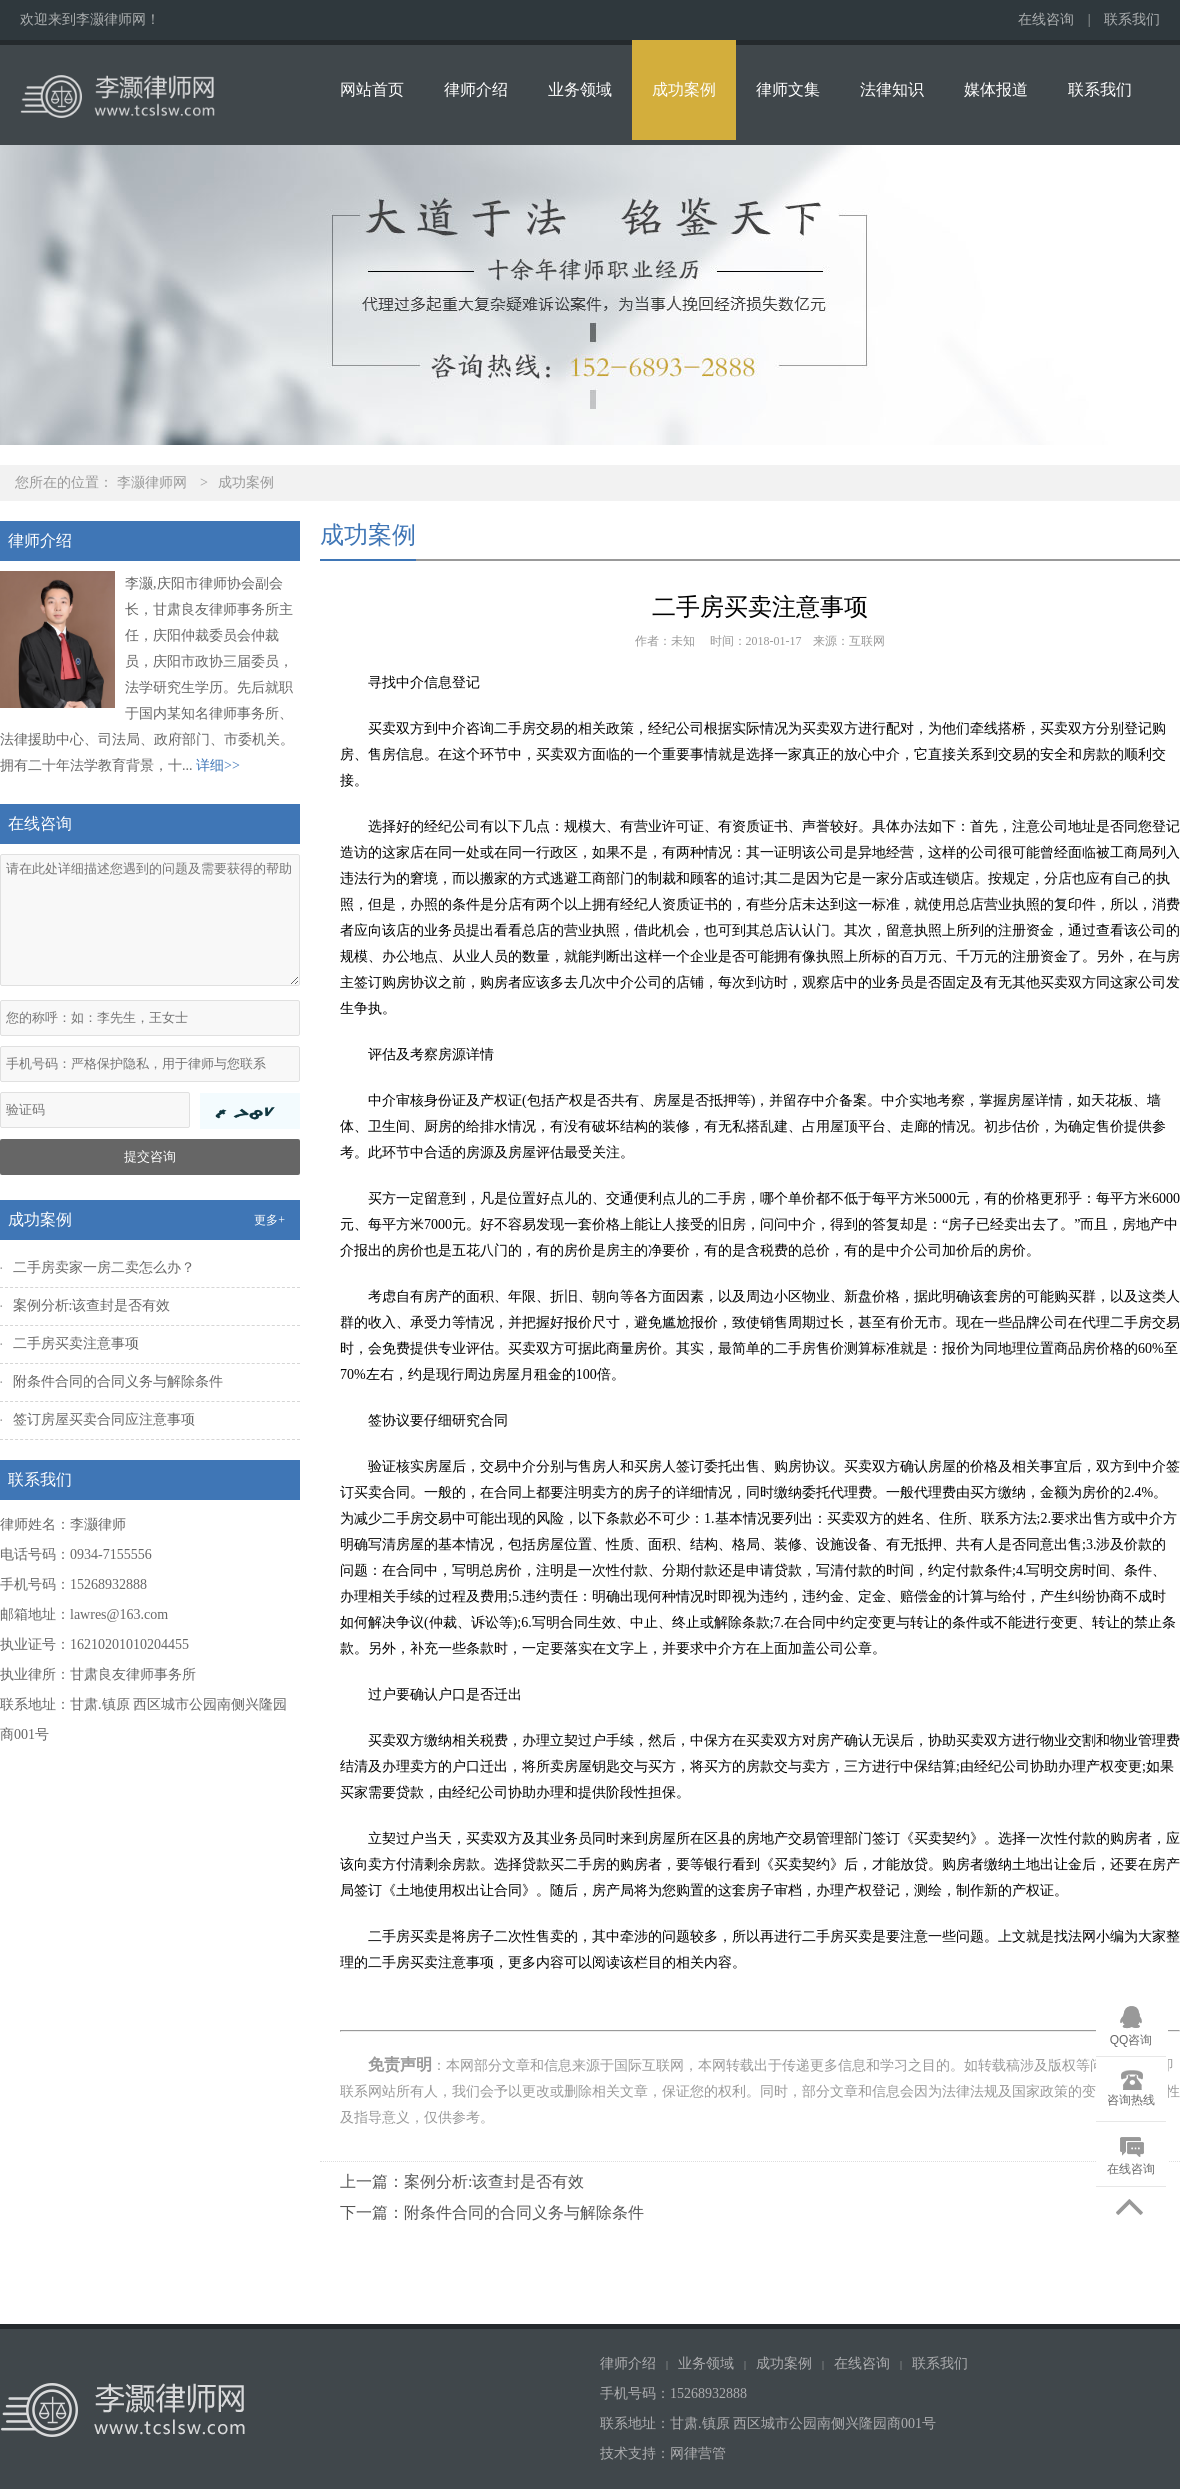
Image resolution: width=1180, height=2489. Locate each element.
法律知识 (892, 89)
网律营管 (698, 2453)
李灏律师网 (152, 482)
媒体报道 (996, 89)
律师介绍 (476, 89)
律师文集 (788, 89)
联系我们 (1132, 19)
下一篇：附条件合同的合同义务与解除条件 (492, 2212)
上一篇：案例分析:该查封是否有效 (462, 2181)
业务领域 (580, 89)
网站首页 (372, 89)
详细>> (218, 765)
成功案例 (684, 89)
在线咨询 (1046, 19)
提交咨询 (150, 1156)
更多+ (269, 1220)
